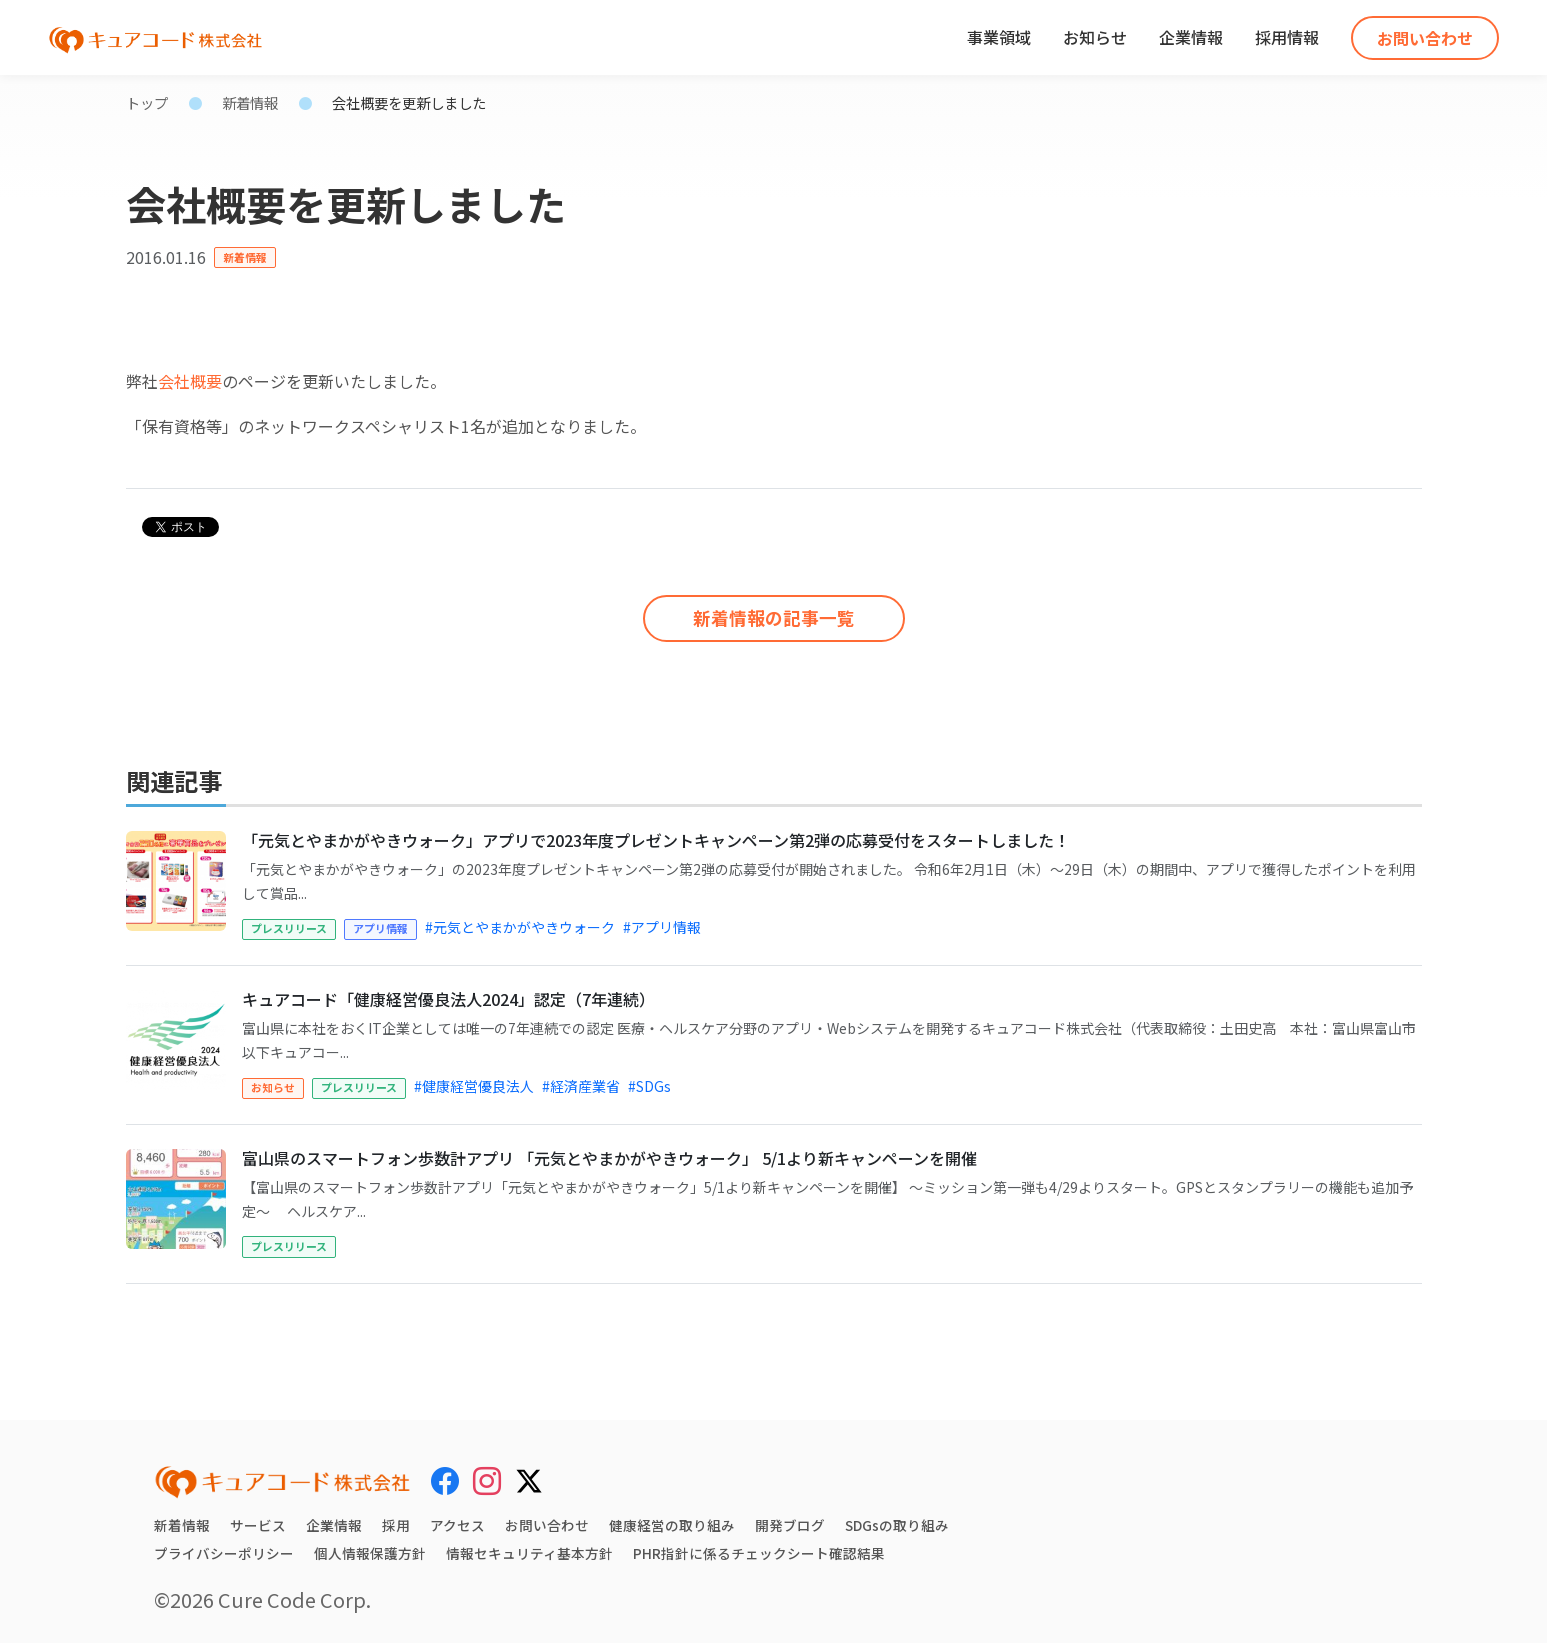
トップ (147, 102)
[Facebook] (445, 1481)
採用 (396, 1525)
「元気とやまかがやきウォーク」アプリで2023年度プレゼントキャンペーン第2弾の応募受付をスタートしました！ (656, 840)
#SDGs (649, 1086)
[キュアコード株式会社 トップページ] (283, 1482)
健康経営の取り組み (672, 1525)
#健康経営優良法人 (474, 1086)
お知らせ (1095, 37)
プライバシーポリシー (224, 1553)
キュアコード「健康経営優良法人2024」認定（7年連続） (448, 999)
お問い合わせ (1425, 38)
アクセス (457, 1525)
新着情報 (250, 102)
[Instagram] (487, 1481)
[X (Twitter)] (529, 1478)
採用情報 (1287, 37)
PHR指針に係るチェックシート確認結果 (759, 1553)
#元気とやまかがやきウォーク (520, 927)
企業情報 (1191, 37)
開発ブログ (790, 1525)
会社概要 (190, 381)
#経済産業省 (581, 1086)
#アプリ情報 (662, 927)
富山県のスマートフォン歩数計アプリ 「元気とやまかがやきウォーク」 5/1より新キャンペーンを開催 (609, 1158)
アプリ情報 (380, 928)
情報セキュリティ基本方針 (529, 1553)
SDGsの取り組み (897, 1525)
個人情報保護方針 (370, 1553)
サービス (258, 1525)
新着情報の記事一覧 (774, 611)
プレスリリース (289, 928)
